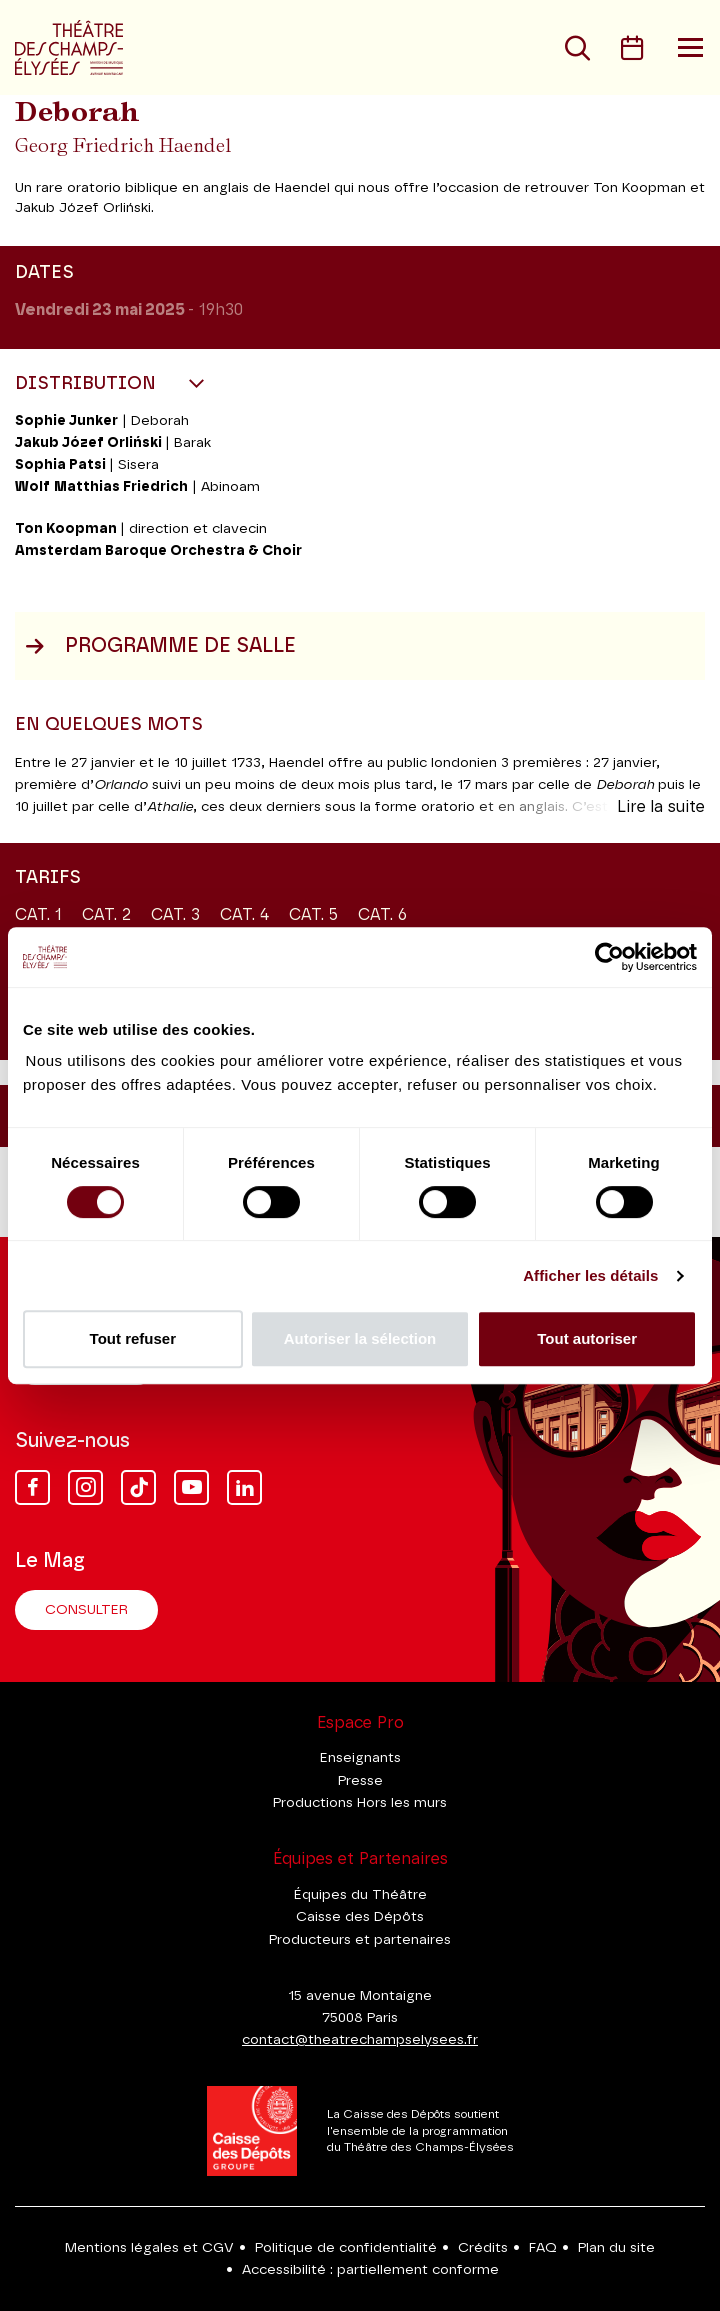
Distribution (88, 384)
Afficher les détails (590, 1275)
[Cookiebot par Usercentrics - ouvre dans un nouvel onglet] (609, 957)
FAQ (543, 2248)
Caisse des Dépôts (360, 1917)
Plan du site (616, 2248)
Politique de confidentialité (346, 2248)
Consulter (86, 1610)
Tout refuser (133, 1338)
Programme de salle (160, 646)
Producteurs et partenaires (360, 1940)
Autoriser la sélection (360, 1338)
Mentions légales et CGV (149, 2248)
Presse (360, 1781)
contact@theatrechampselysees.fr (360, 2040)
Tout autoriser (587, 1338)
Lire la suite (661, 807)
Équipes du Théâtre (360, 1895)
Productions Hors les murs (360, 1803)
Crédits (483, 2248)
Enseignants (360, 1758)
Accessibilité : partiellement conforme (370, 2270)
